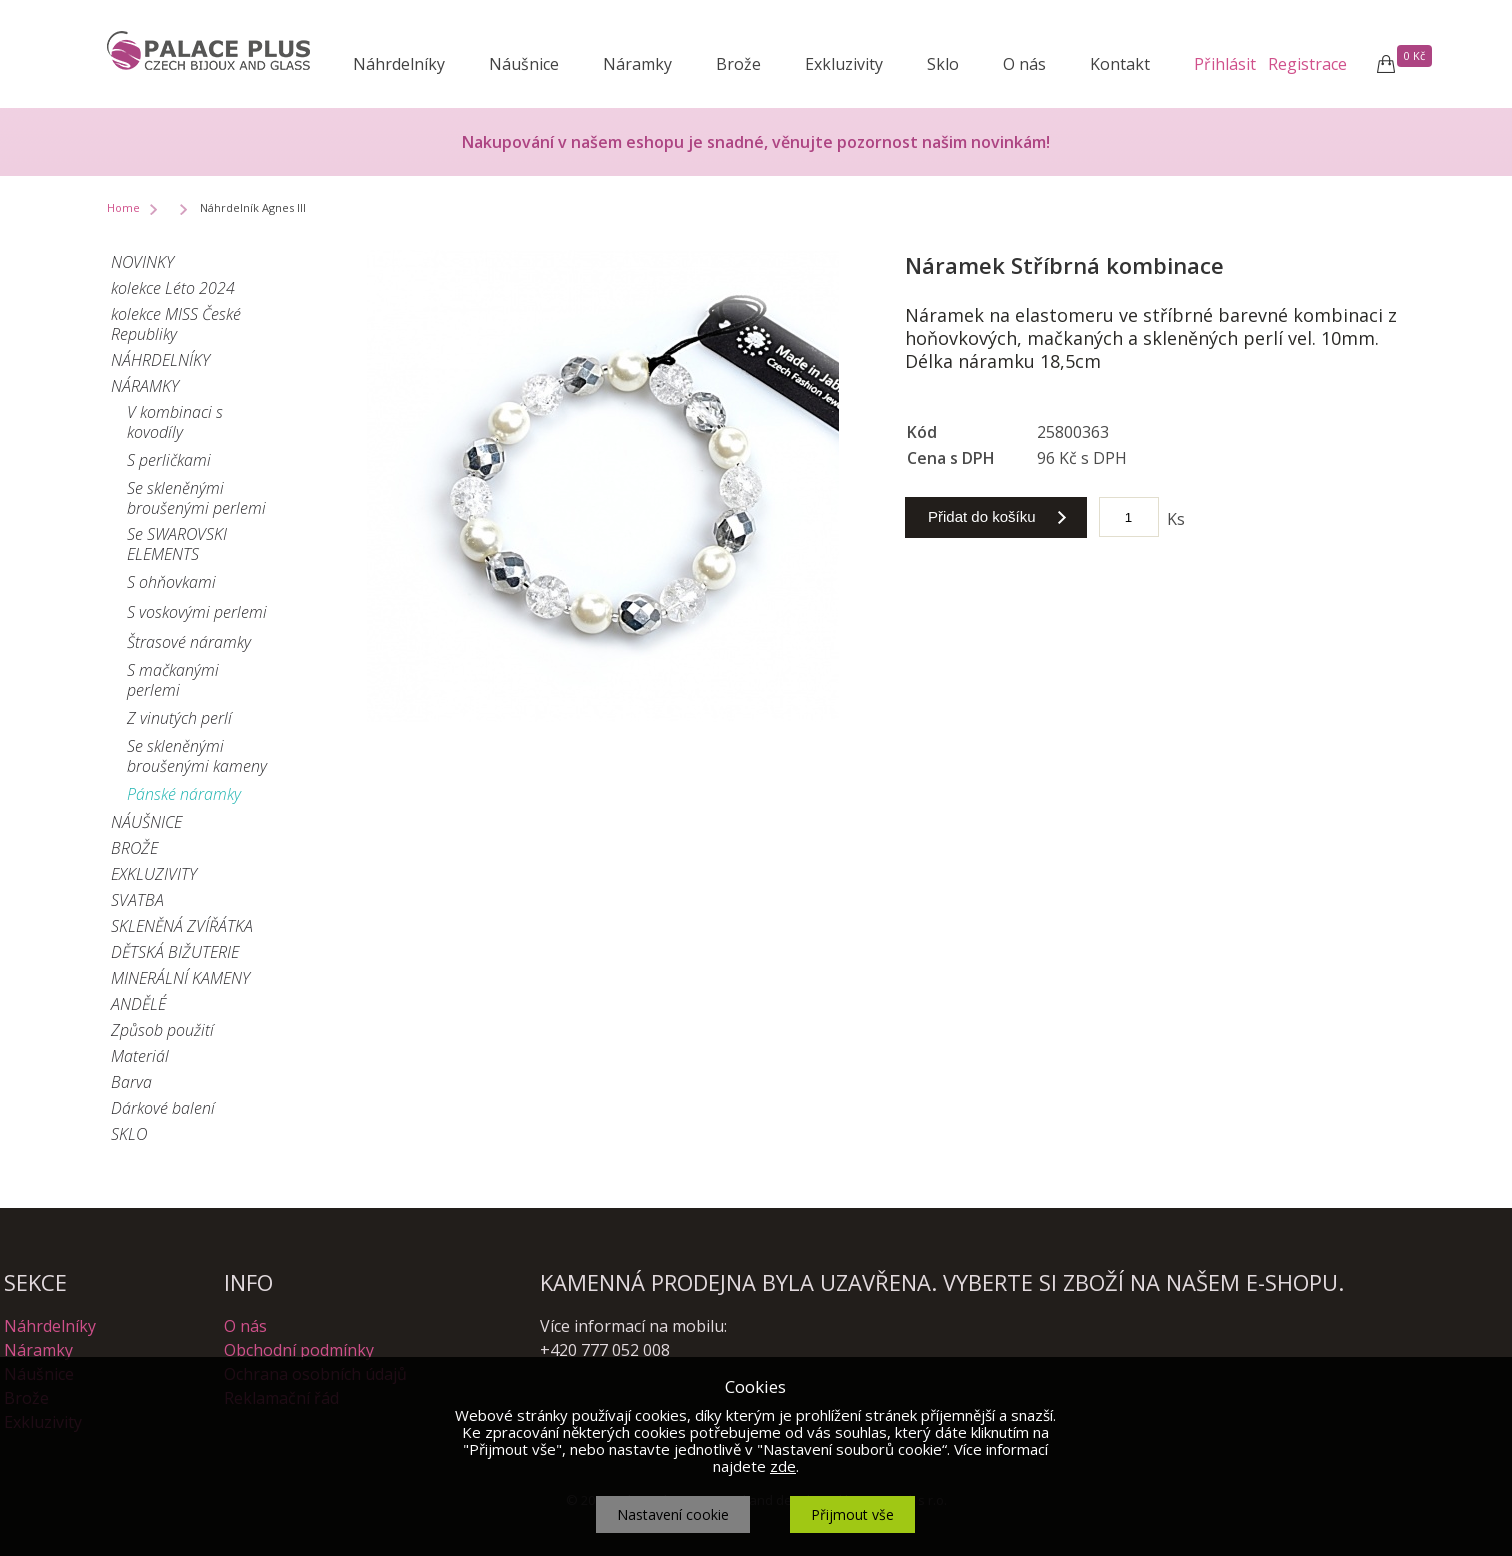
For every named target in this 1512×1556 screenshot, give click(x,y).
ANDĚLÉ (138, 1004)
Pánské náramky (184, 794)
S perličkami (169, 460)
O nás (1024, 64)
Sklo (943, 64)
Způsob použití (162, 1030)
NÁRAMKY (145, 386)
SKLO (129, 1134)
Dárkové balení (163, 1108)
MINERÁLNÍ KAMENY (180, 978)
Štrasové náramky (189, 642)
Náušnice (524, 64)
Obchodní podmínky (299, 1350)
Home (123, 207)
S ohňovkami (171, 582)
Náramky (637, 64)
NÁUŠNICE (146, 822)
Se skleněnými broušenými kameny (197, 756)
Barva (131, 1082)
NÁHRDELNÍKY (160, 360)
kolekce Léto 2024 (173, 288)
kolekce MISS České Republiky (176, 324)
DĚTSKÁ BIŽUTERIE (175, 952)
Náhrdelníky (399, 64)
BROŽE (134, 848)
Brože (738, 64)
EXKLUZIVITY (154, 874)
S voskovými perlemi (197, 612)
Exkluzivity (844, 64)
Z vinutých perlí (179, 718)
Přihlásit (1225, 64)
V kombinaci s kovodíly (175, 422)
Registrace (1307, 64)
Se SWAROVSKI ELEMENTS (177, 544)
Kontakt (1120, 64)
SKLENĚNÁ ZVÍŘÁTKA (182, 926)
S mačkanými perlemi (173, 680)
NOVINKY (142, 262)
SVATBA (137, 900)
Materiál (140, 1056)
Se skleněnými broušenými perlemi (196, 498)
